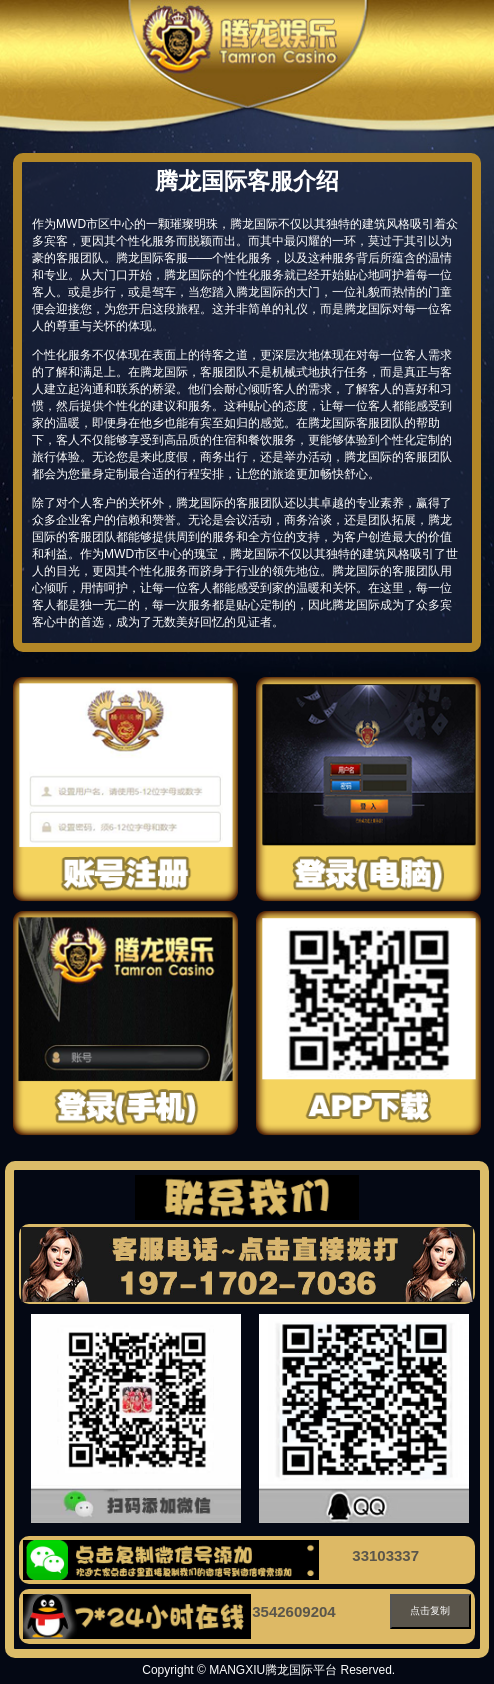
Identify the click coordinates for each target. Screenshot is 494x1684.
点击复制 (430, 1610)
